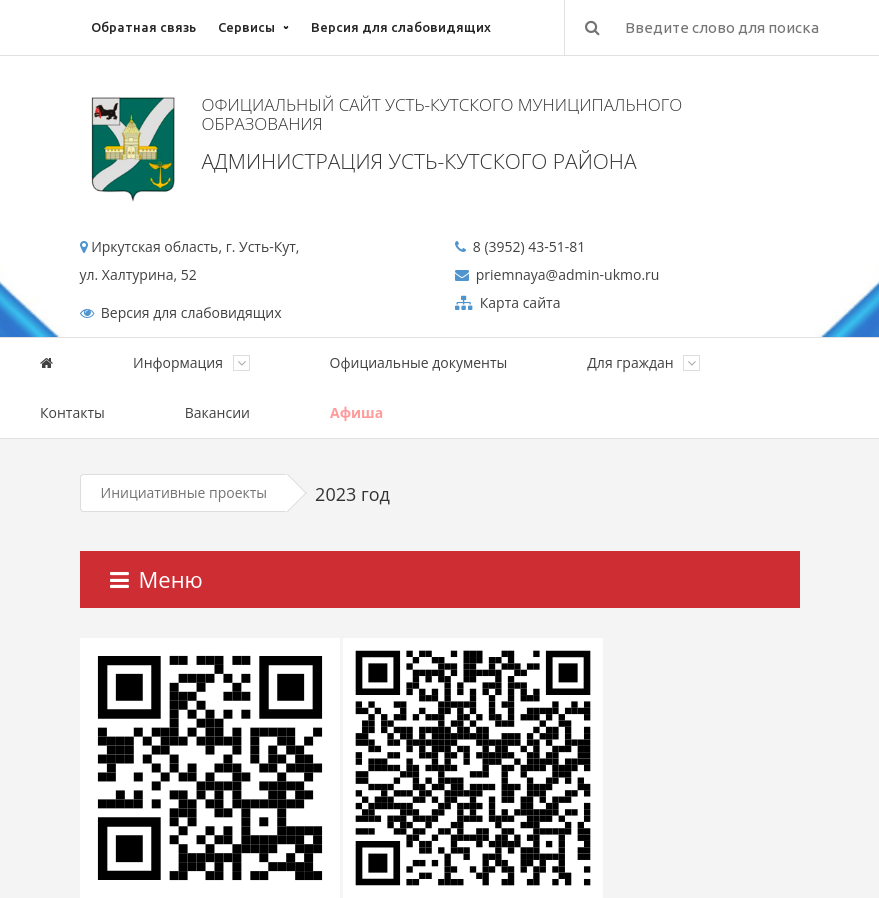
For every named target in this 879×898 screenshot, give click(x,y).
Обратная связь (143, 27)
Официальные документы (419, 362)
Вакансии (217, 412)
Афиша (356, 412)
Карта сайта (518, 302)
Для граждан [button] (643, 362)
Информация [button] (191, 362)
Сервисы (246, 27)
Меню (156, 579)
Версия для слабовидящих (401, 27)
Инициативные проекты (184, 492)
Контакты (72, 412)
